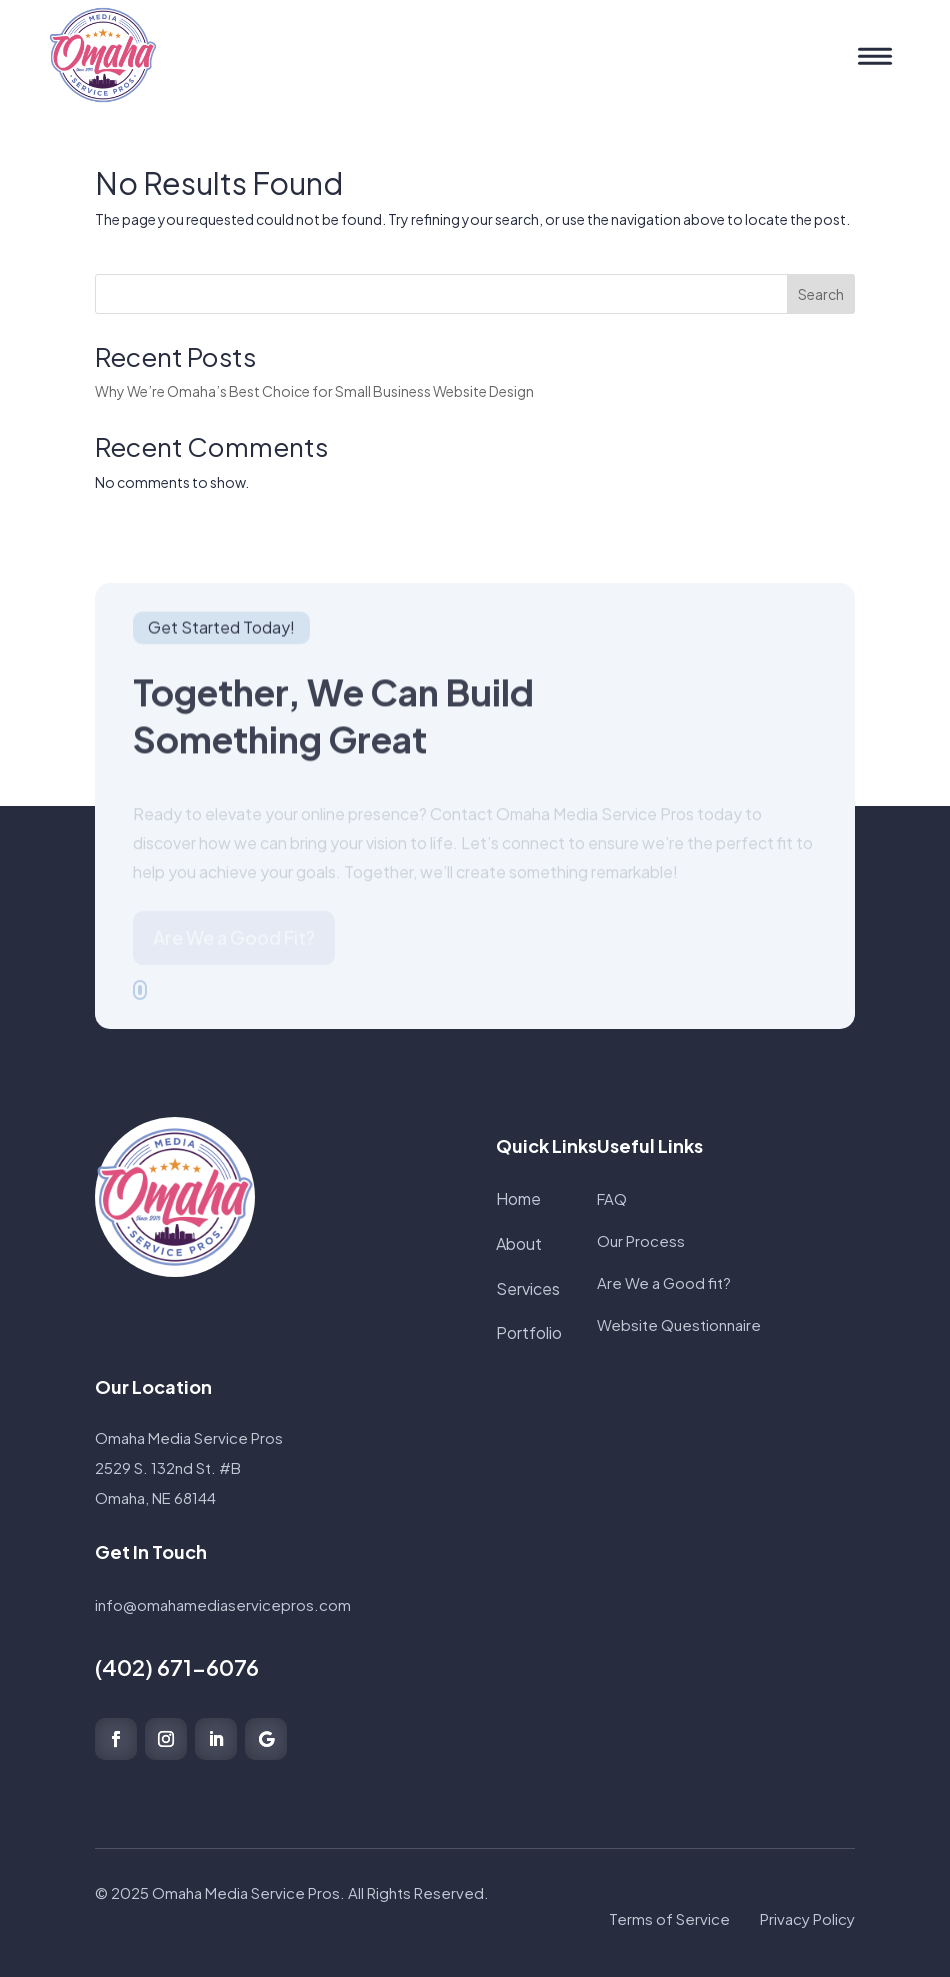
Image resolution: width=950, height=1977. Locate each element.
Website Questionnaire (679, 1324)
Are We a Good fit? (664, 1282)
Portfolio (529, 1332)
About (519, 1243)
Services (528, 1288)
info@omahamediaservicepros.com (223, 1604)
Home (518, 1198)
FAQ (612, 1198)
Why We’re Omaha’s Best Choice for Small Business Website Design (314, 391)
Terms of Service (669, 1918)
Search (821, 294)
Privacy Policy (807, 1918)
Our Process (641, 1240)
